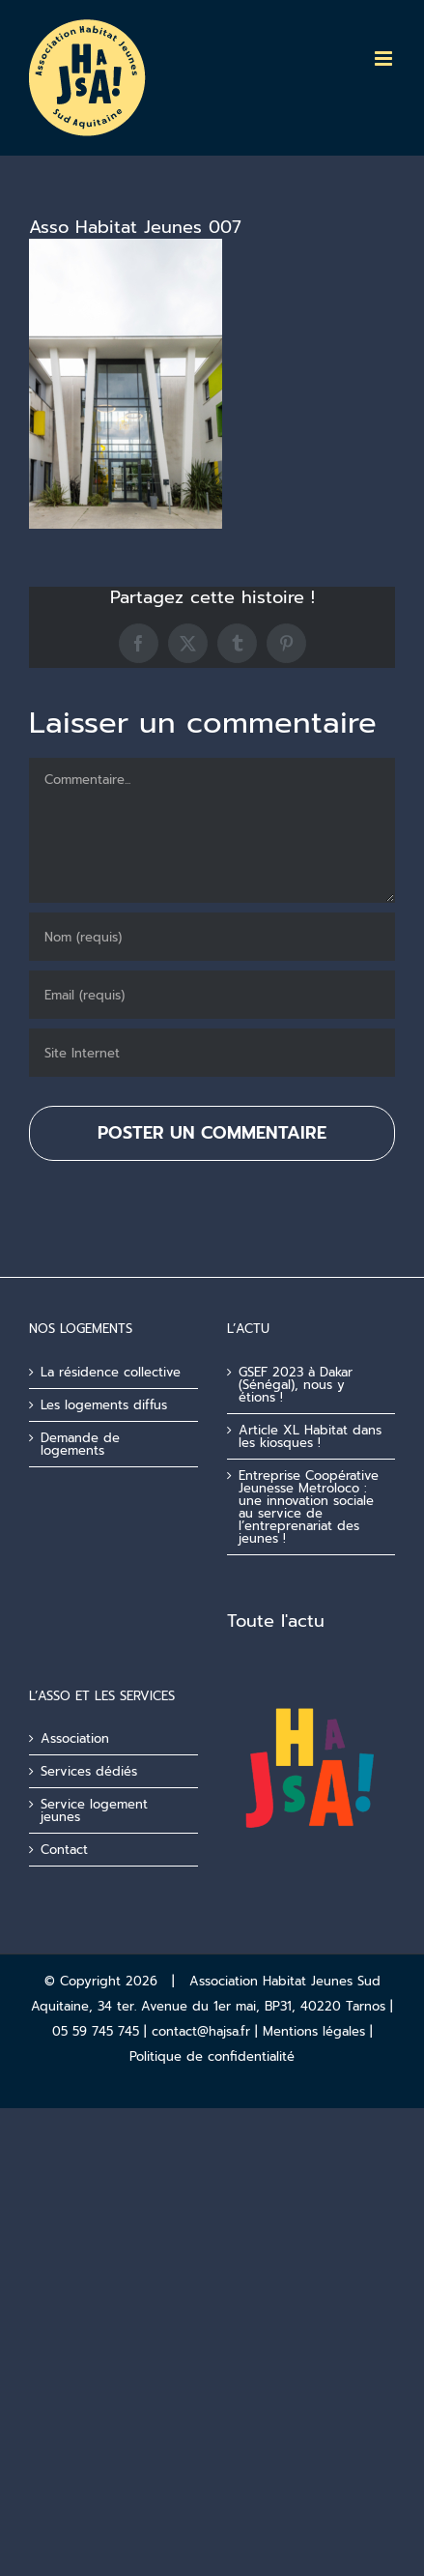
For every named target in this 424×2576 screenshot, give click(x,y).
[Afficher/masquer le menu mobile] (385, 58)
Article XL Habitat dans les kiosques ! (310, 1436)
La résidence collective (111, 1372)
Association (75, 1738)
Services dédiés (89, 1771)
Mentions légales (314, 2031)
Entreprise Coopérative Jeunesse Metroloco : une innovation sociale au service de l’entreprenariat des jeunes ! (309, 1507)
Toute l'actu (276, 1621)
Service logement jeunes (94, 1810)
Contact (64, 1849)
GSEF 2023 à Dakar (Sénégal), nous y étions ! (296, 1385)
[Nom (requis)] (212, 936)
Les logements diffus (104, 1405)
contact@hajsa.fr (201, 2031)
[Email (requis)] (212, 994)
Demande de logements (80, 1444)
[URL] (212, 1052)
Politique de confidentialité (212, 2056)
